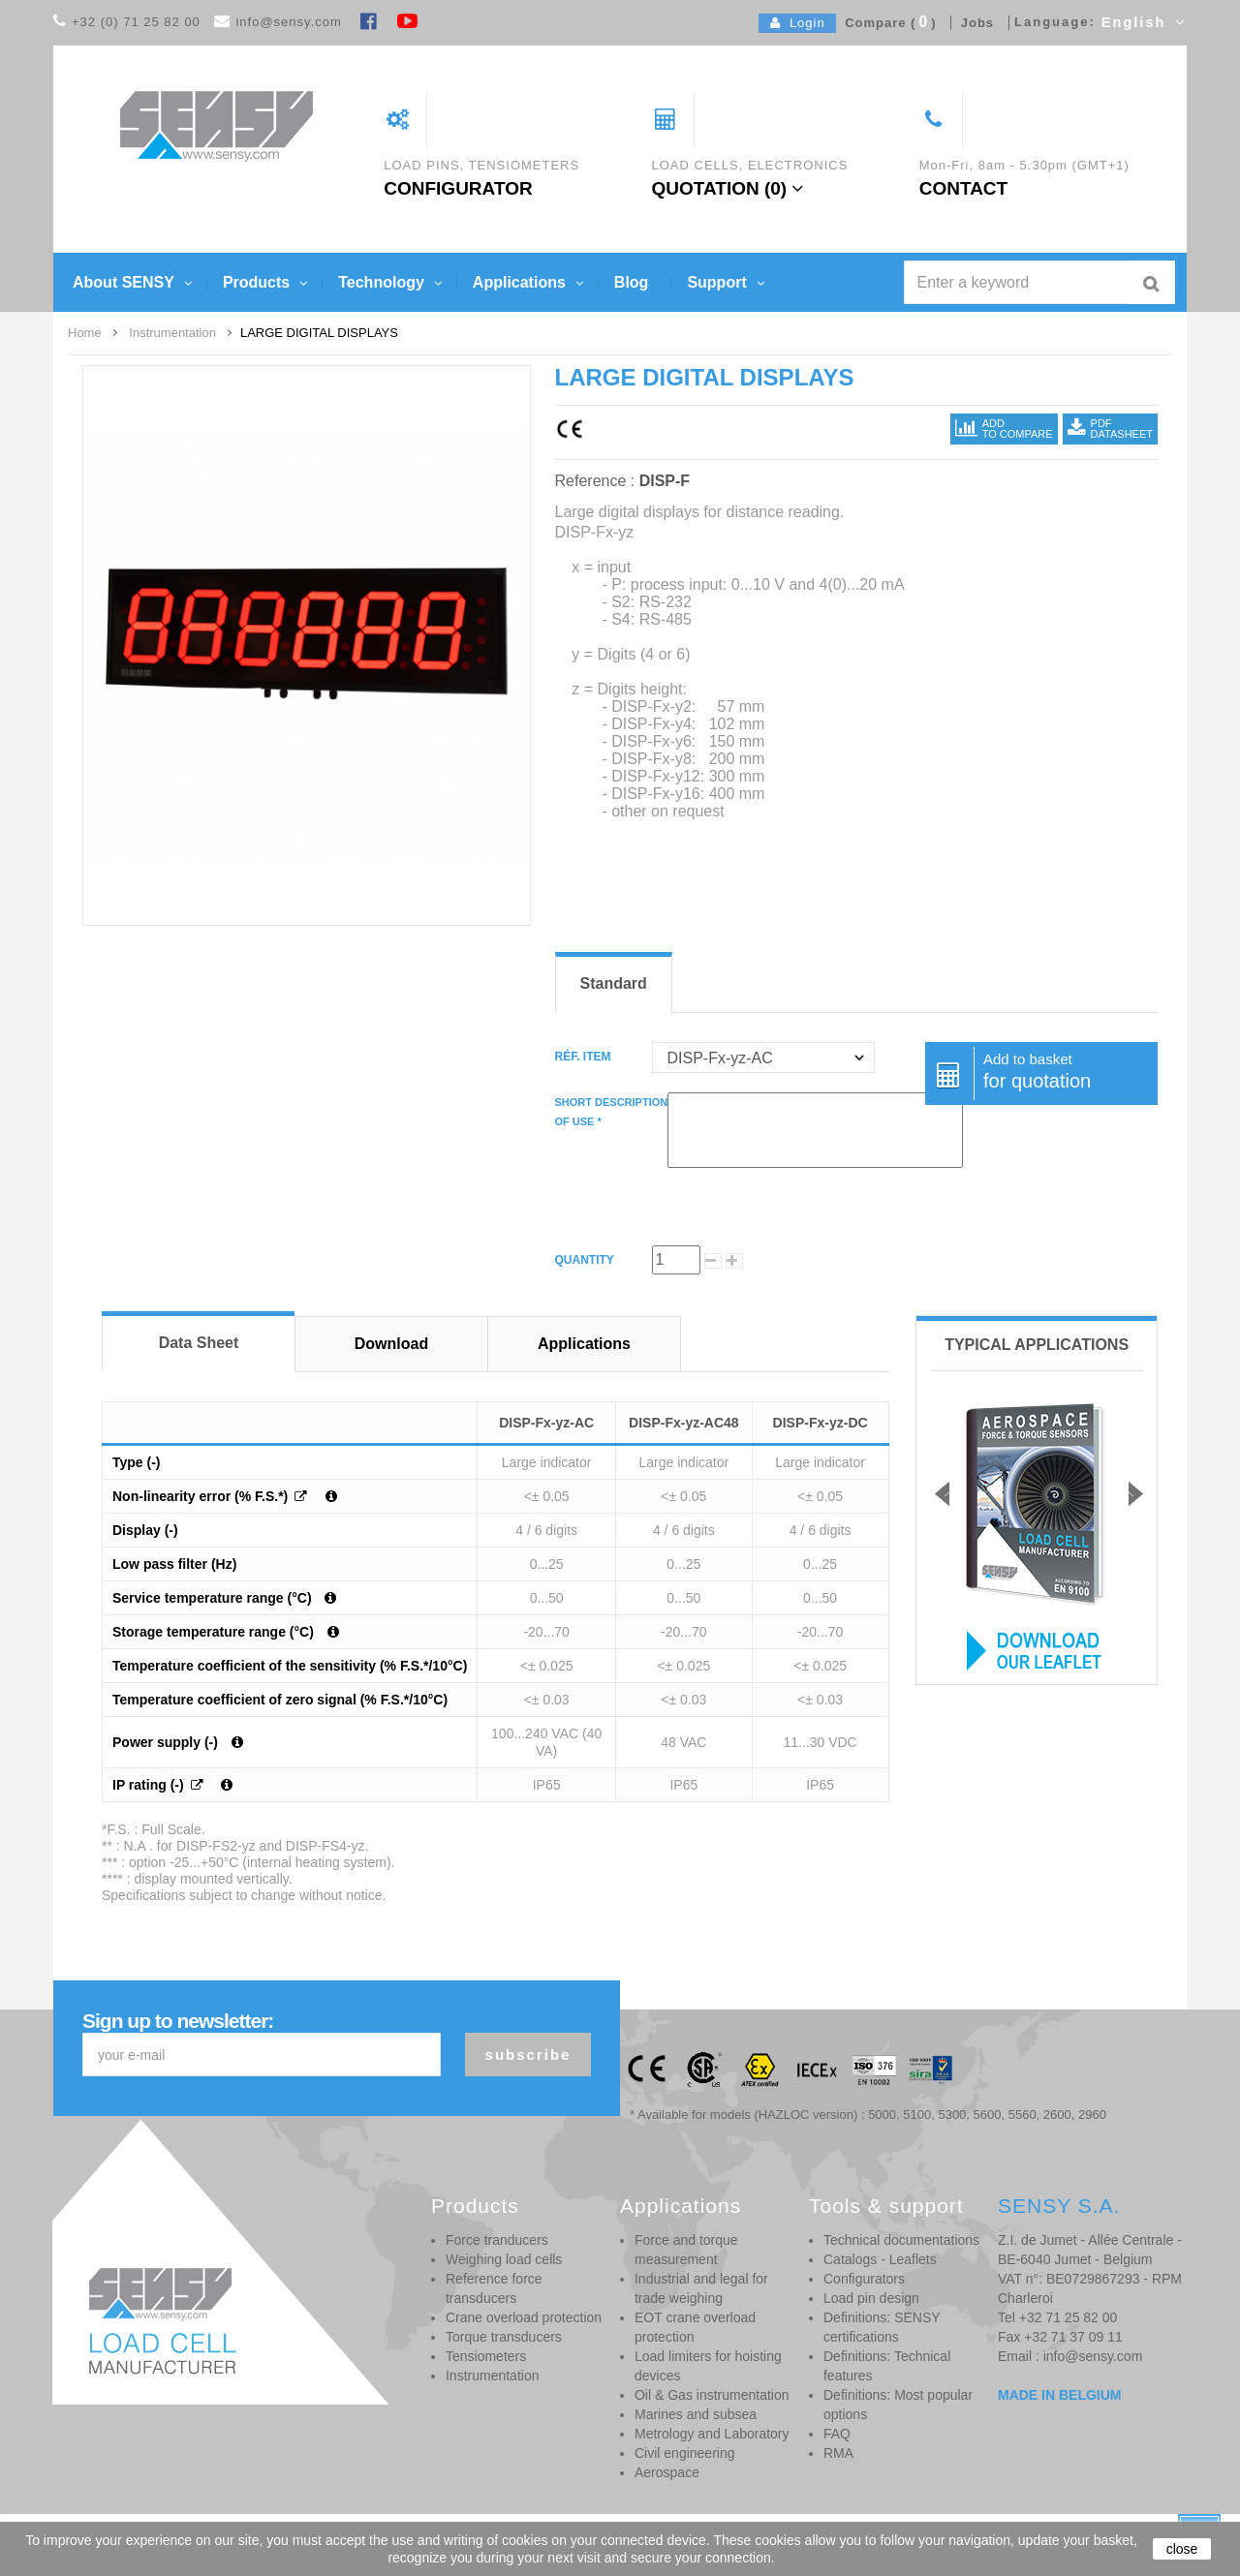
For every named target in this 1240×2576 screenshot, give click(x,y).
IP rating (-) (150, 1785)
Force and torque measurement (686, 2249)
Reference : (595, 481)
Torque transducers (504, 2337)
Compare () (886, 22)
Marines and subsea (696, 2414)
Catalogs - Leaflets (880, 2259)
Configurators (864, 2278)
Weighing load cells (504, 2259)
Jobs (972, 22)
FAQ (837, 2433)
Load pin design (871, 2298)
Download (391, 1343)
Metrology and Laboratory (712, 2433)
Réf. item (584, 1056)
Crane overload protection (524, 2317)
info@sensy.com (288, 22)
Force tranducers (497, 2240)
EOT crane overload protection (695, 2327)
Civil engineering (685, 2453)
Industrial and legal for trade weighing (701, 2288)
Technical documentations (901, 2240)
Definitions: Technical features (886, 2365)
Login (797, 22)
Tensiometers (486, 2356)
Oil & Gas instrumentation (712, 2395)
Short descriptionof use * (611, 1111)
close (1182, 2549)
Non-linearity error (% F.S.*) (202, 1496)
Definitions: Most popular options (898, 2404)
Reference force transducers (494, 2288)
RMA (838, 2453)
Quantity (584, 1260)
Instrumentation (493, 2375)
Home (85, 332)
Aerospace (667, 2472)
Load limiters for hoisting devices (708, 2365)
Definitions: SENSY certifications (881, 2327)
